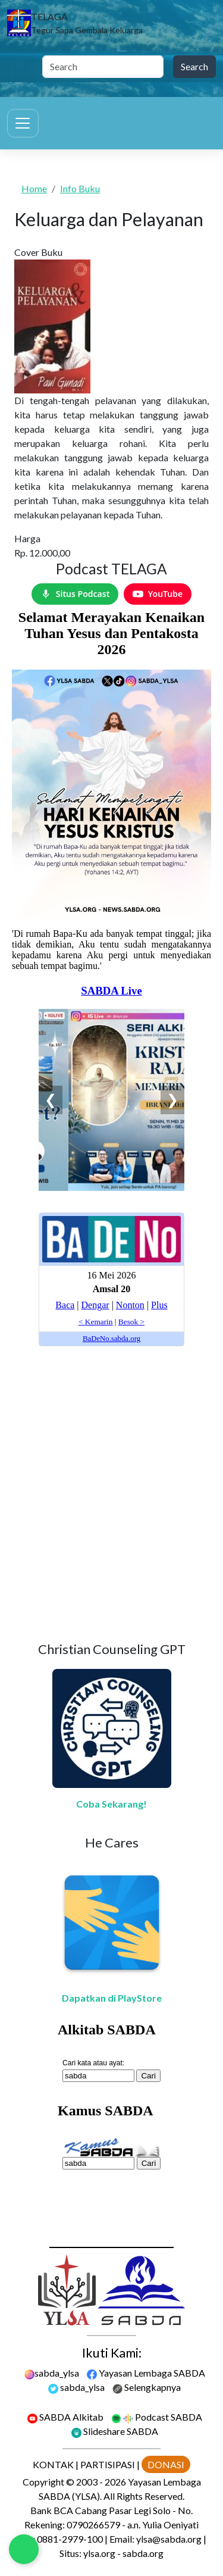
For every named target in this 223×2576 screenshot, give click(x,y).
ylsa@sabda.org (169, 2538)
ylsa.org (99, 2553)
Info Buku (80, 188)
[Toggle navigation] (23, 123)
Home (34, 188)
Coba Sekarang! (111, 1803)
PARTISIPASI (107, 2464)
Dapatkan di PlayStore (112, 1997)
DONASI (165, 2464)
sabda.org (143, 2553)
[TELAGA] (75, 23)
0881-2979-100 (70, 2538)
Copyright (43, 2481)
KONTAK (53, 2464)
